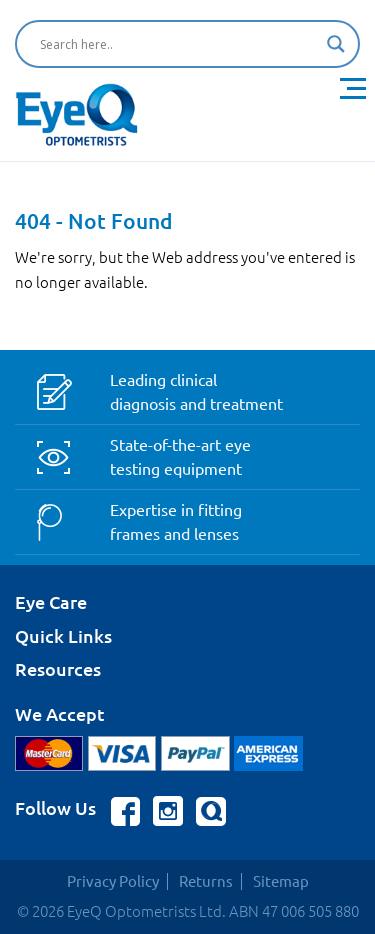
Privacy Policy (113, 881)
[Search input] (178, 44)
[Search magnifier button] (336, 44)
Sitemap (281, 881)
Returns (206, 881)
